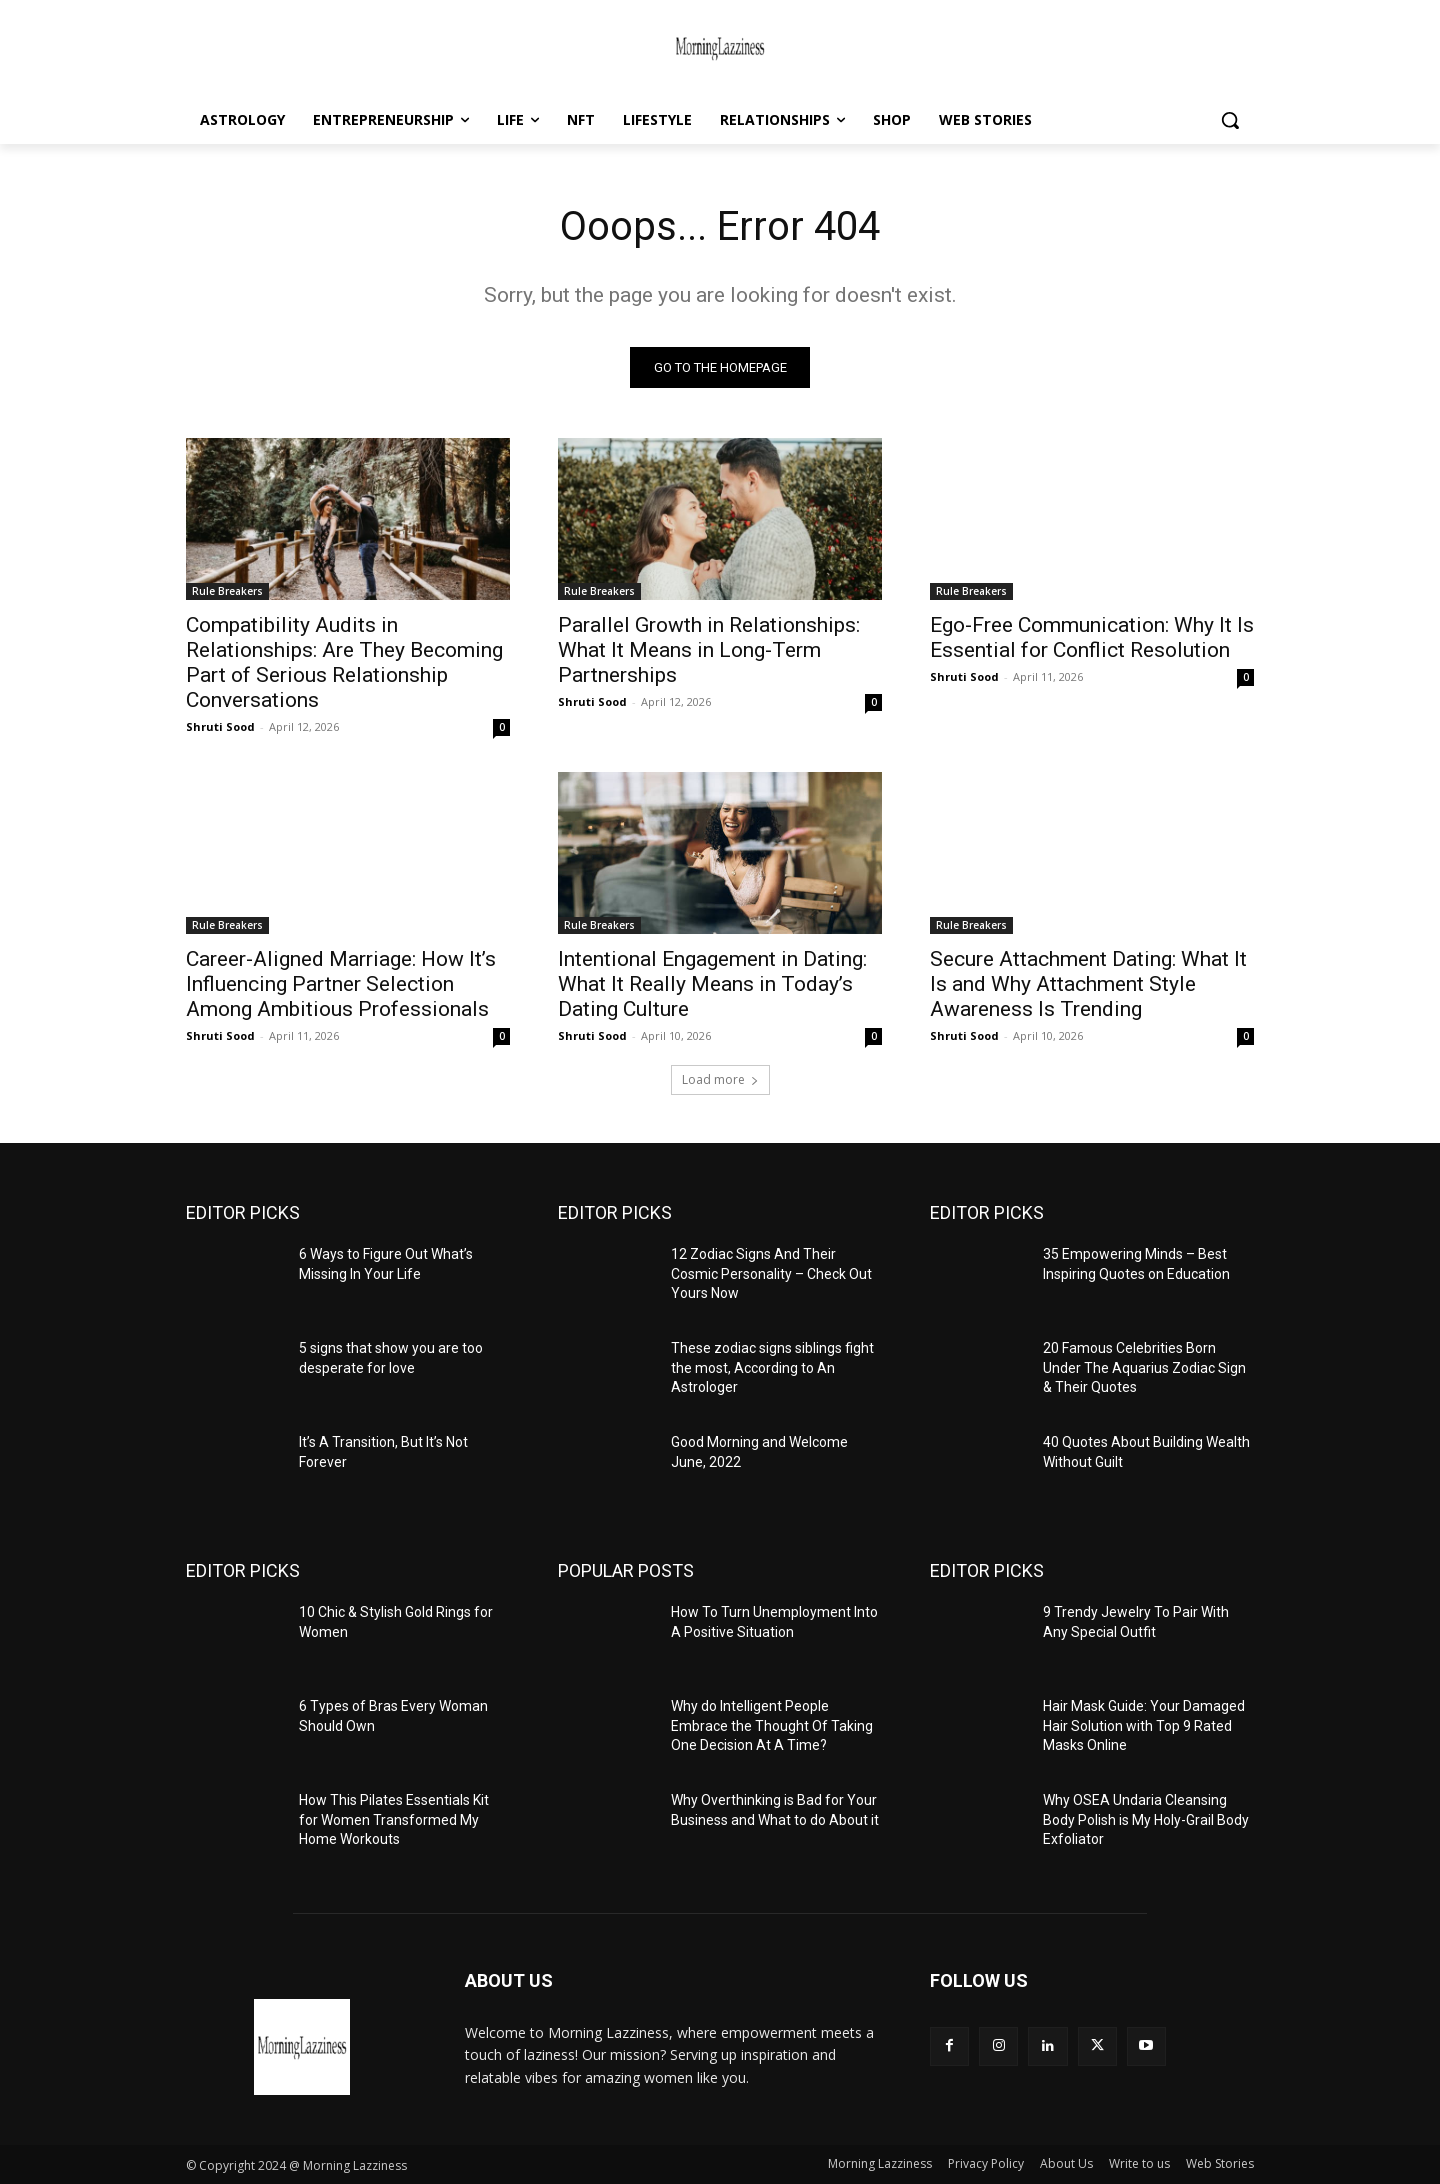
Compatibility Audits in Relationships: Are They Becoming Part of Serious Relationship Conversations (344, 662)
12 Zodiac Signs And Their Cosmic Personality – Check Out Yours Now (771, 1273)
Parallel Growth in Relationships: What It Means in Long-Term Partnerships (709, 650)
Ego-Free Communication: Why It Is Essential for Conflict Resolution (1092, 637)
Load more (720, 1079)
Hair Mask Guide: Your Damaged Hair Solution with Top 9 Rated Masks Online (1144, 1725)
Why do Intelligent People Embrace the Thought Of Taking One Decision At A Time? (772, 1725)
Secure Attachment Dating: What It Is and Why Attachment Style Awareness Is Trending (1088, 984)
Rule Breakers (227, 591)
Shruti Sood (220, 726)
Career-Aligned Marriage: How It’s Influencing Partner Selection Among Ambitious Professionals (341, 984)
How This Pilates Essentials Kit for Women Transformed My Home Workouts (394, 1819)
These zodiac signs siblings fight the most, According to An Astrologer (772, 1367)
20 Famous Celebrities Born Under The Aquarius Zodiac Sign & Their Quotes (1144, 1367)
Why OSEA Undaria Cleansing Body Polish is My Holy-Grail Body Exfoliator (1146, 1819)
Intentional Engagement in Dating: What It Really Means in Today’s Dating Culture (712, 984)
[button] (1230, 120)
